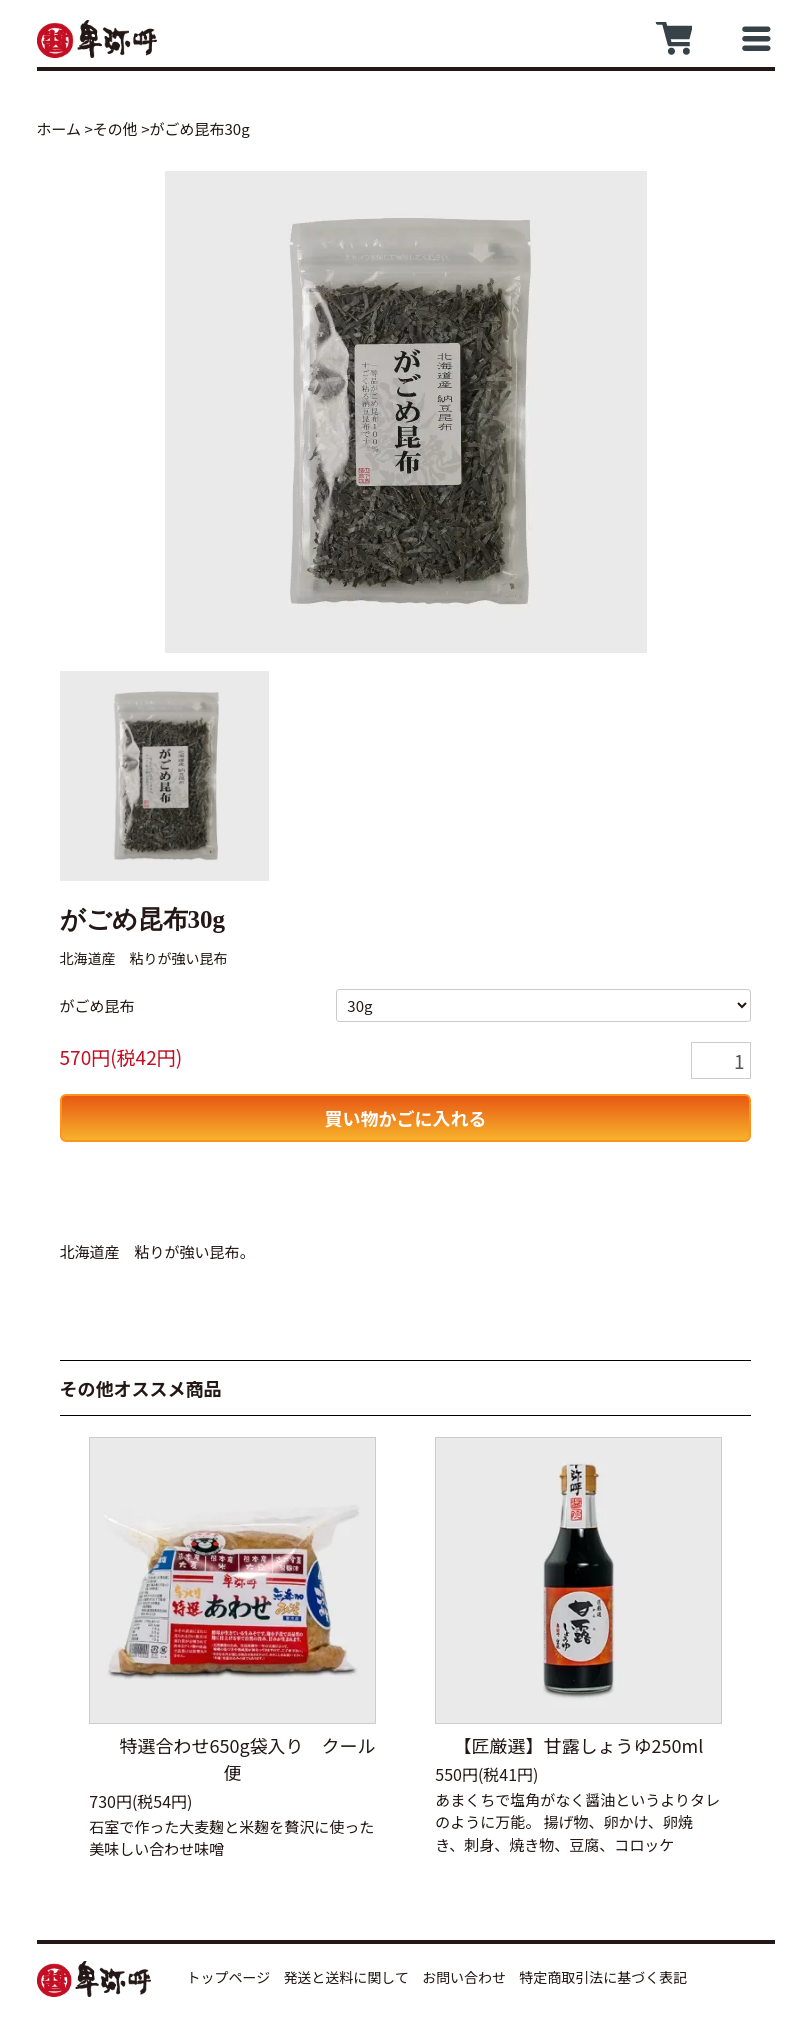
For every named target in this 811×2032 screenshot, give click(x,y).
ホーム (59, 128)
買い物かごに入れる (406, 1118)
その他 (115, 128)
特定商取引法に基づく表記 (603, 1977)
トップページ (229, 1977)
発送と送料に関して (346, 1977)
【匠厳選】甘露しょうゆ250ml (579, 1745)
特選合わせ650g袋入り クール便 (232, 1758)
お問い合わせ (464, 1977)
